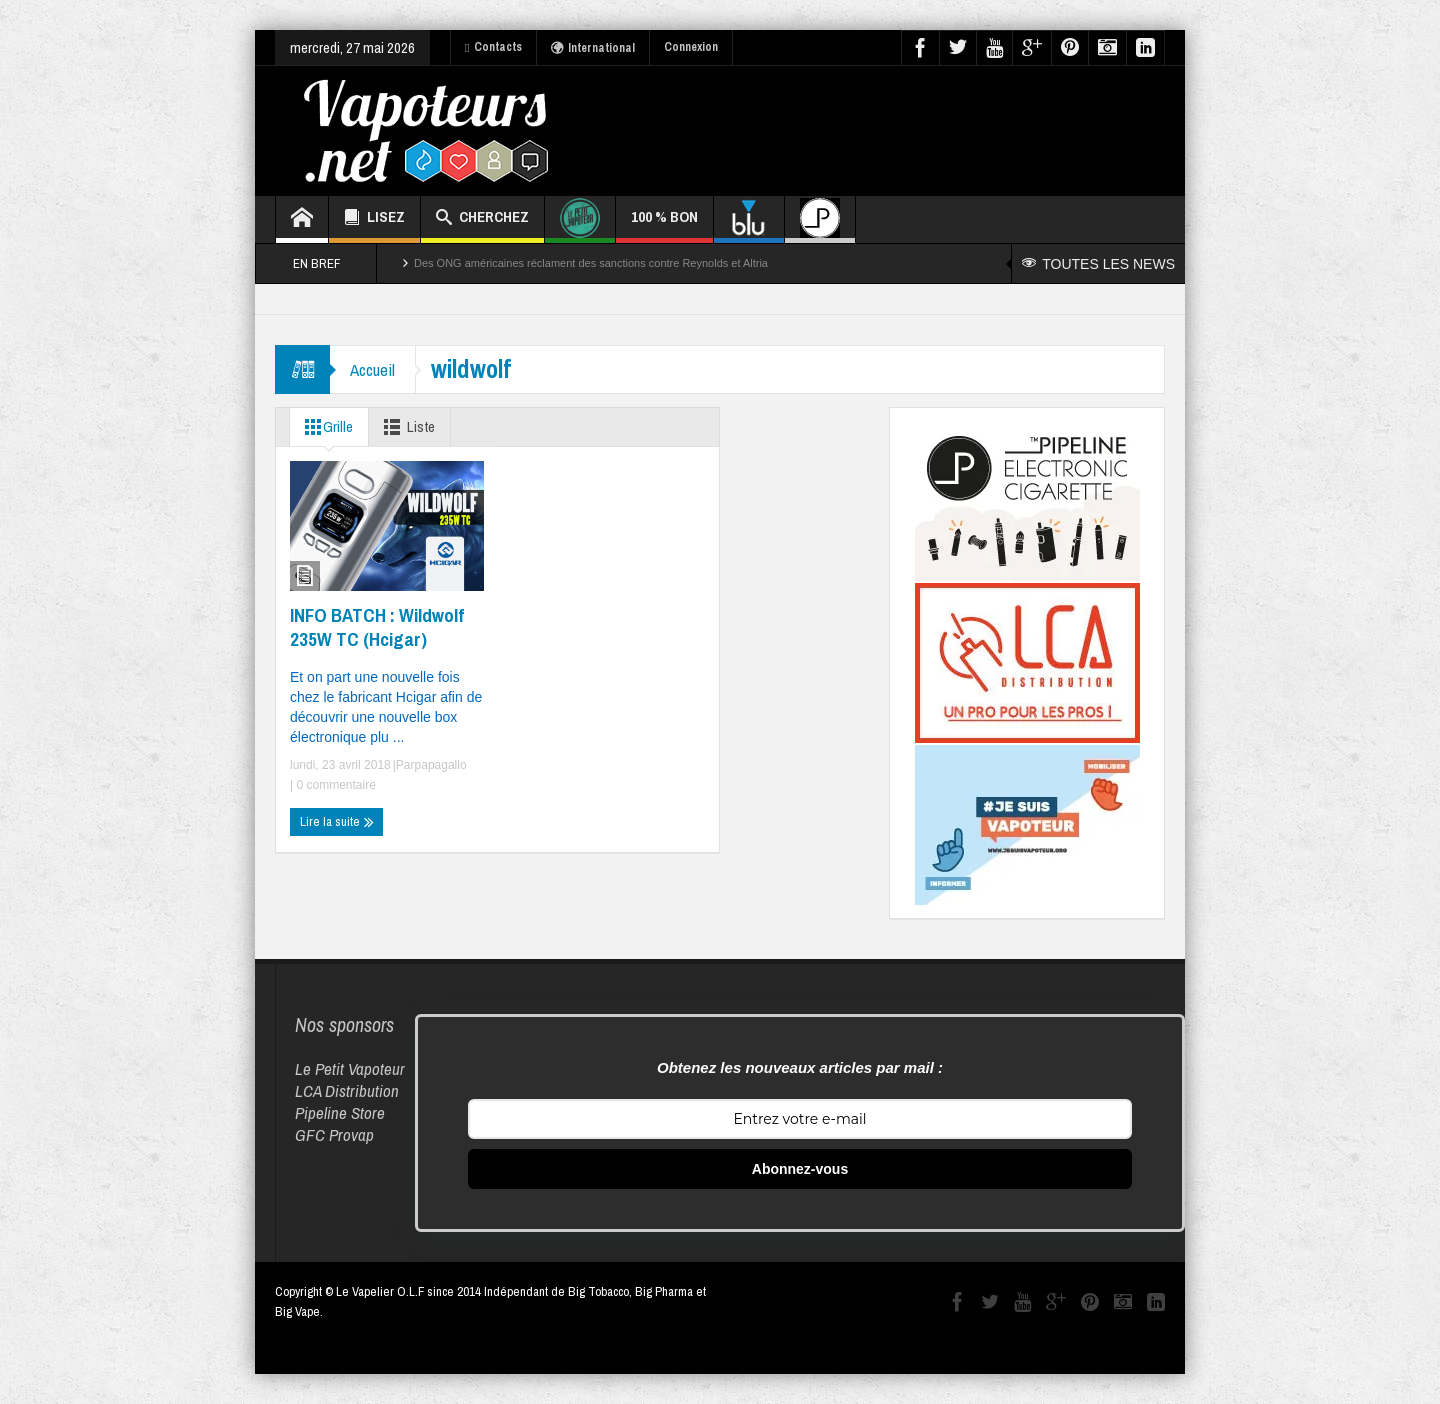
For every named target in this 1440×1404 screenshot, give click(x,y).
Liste (405, 427)
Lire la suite (337, 822)
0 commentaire (334, 785)
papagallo (441, 765)
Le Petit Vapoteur (350, 1068)
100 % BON (664, 224)
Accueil (372, 369)
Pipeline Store (340, 1112)
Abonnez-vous (800, 1169)
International (593, 48)
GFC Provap (334, 1134)
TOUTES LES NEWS (1098, 264)
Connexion (691, 47)
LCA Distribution (347, 1090)
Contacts (493, 47)
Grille (325, 427)
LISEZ (374, 219)
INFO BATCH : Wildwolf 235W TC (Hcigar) (377, 627)
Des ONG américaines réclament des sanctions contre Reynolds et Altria (591, 263)
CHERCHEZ (482, 219)
